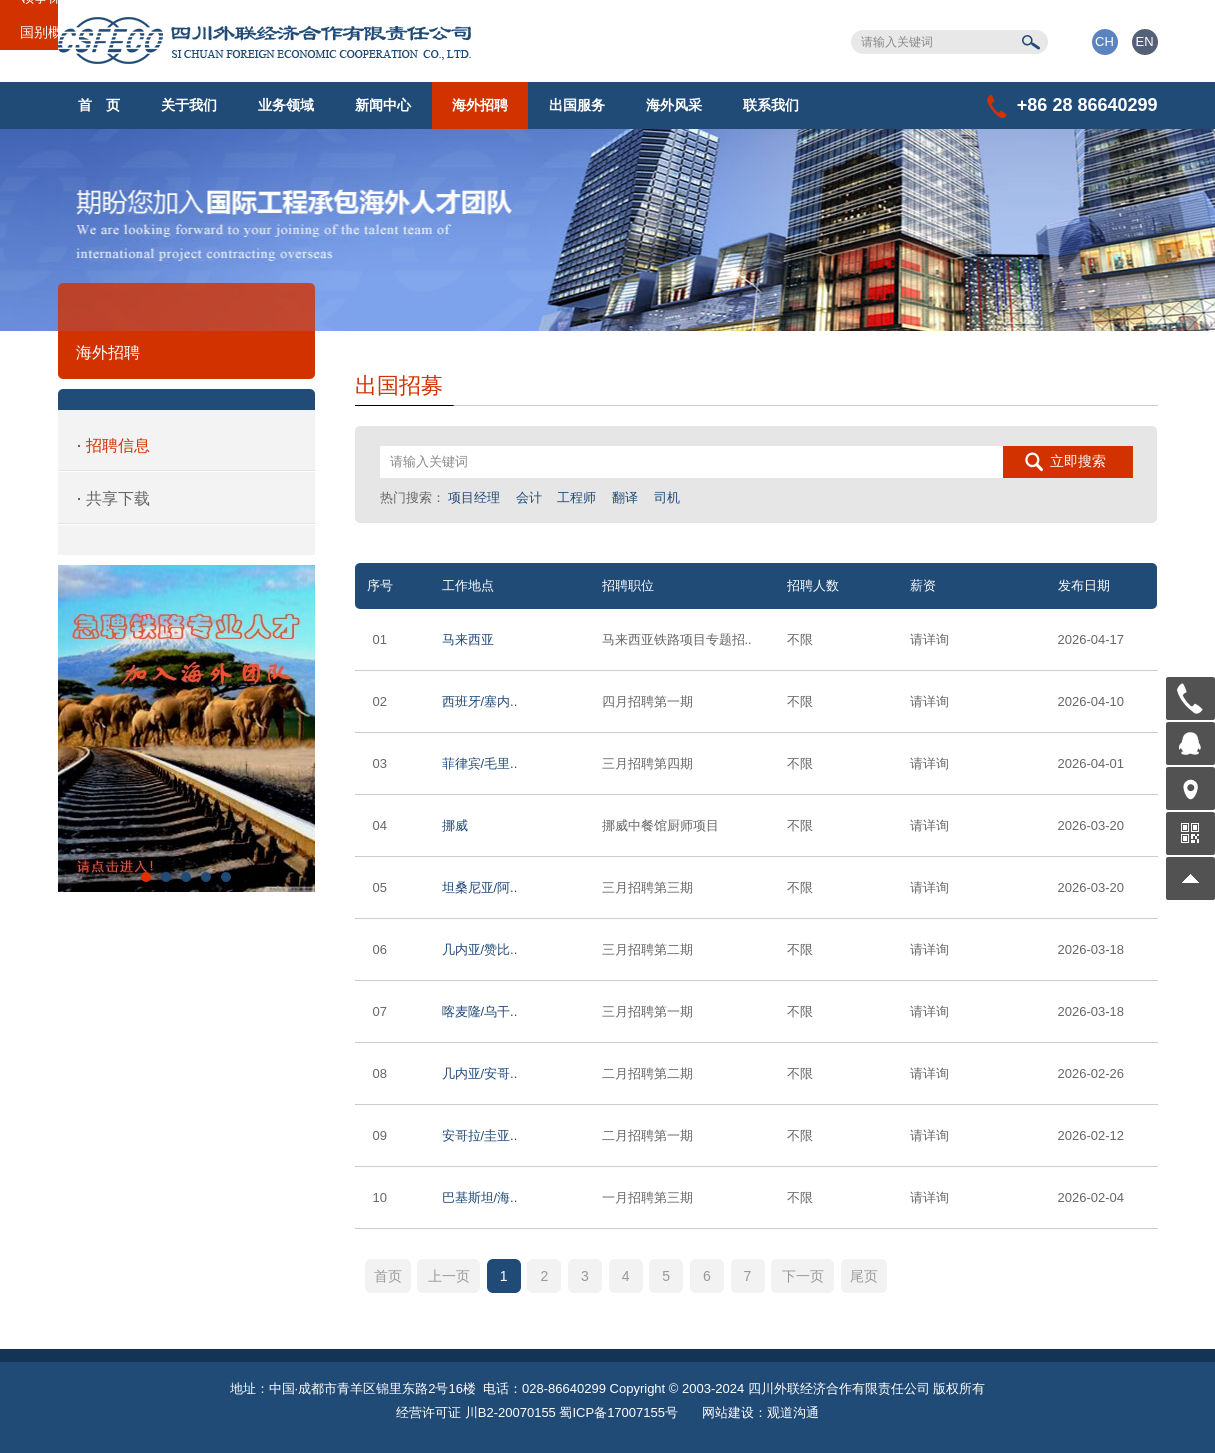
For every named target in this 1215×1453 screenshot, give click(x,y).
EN (1144, 41)
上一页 (449, 1276)
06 (380, 949)
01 (380, 639)
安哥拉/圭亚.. (480, 1135)
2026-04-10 (1091, 701)
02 (380, 701)
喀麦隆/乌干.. (480, 1011)
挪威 (455, 825)
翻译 (625, 497)
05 (380, 887)
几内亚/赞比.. (480, 949)
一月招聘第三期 (647, 1197)
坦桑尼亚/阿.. (480, 887)
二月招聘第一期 (647, 1135)
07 (380, 1011)
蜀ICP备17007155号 (618, 1412)
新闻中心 (383, 105)
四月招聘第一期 (647, 701)
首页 (388, 1276)
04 (380, 825)
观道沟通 (793, 1412)
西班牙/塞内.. (480, 701)
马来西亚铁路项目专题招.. (677, 639)
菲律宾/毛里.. (480, 763)
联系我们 (771, 105)
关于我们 (189, 105)
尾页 (864, 1276)
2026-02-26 (1091, 1073)
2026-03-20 (1091, 825)
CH (1104, 41)
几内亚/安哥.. (480, 1073)
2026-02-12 (1091, 1135)
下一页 (803, 1276)
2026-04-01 (1091, 763)
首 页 (99, 105)
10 (380, 1197)
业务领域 (286, 105)
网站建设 (728, 1412)
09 (380, 1135)
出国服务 (577, 105)
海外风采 (674, 105)
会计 (529, 497)
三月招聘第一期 (647, 1011)
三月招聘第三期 (647, 887)
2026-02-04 (1091, 1197)
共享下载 (118, 498)
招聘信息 (118, 445)
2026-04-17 (1091, 639)
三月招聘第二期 (647, 949)
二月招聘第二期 (647, 1073)
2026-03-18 (1091, 949)
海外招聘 (480, 105)
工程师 (576, 497)
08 (380, 1073)
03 (380, 763)
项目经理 (474, 497)
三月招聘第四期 (647, 763)
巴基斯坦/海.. (480, 1197)
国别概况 (48, 32)
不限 (800, 639)
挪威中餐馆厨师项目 (660, 825)
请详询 (929, 639)
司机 (667, 497)
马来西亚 (468, 639)
